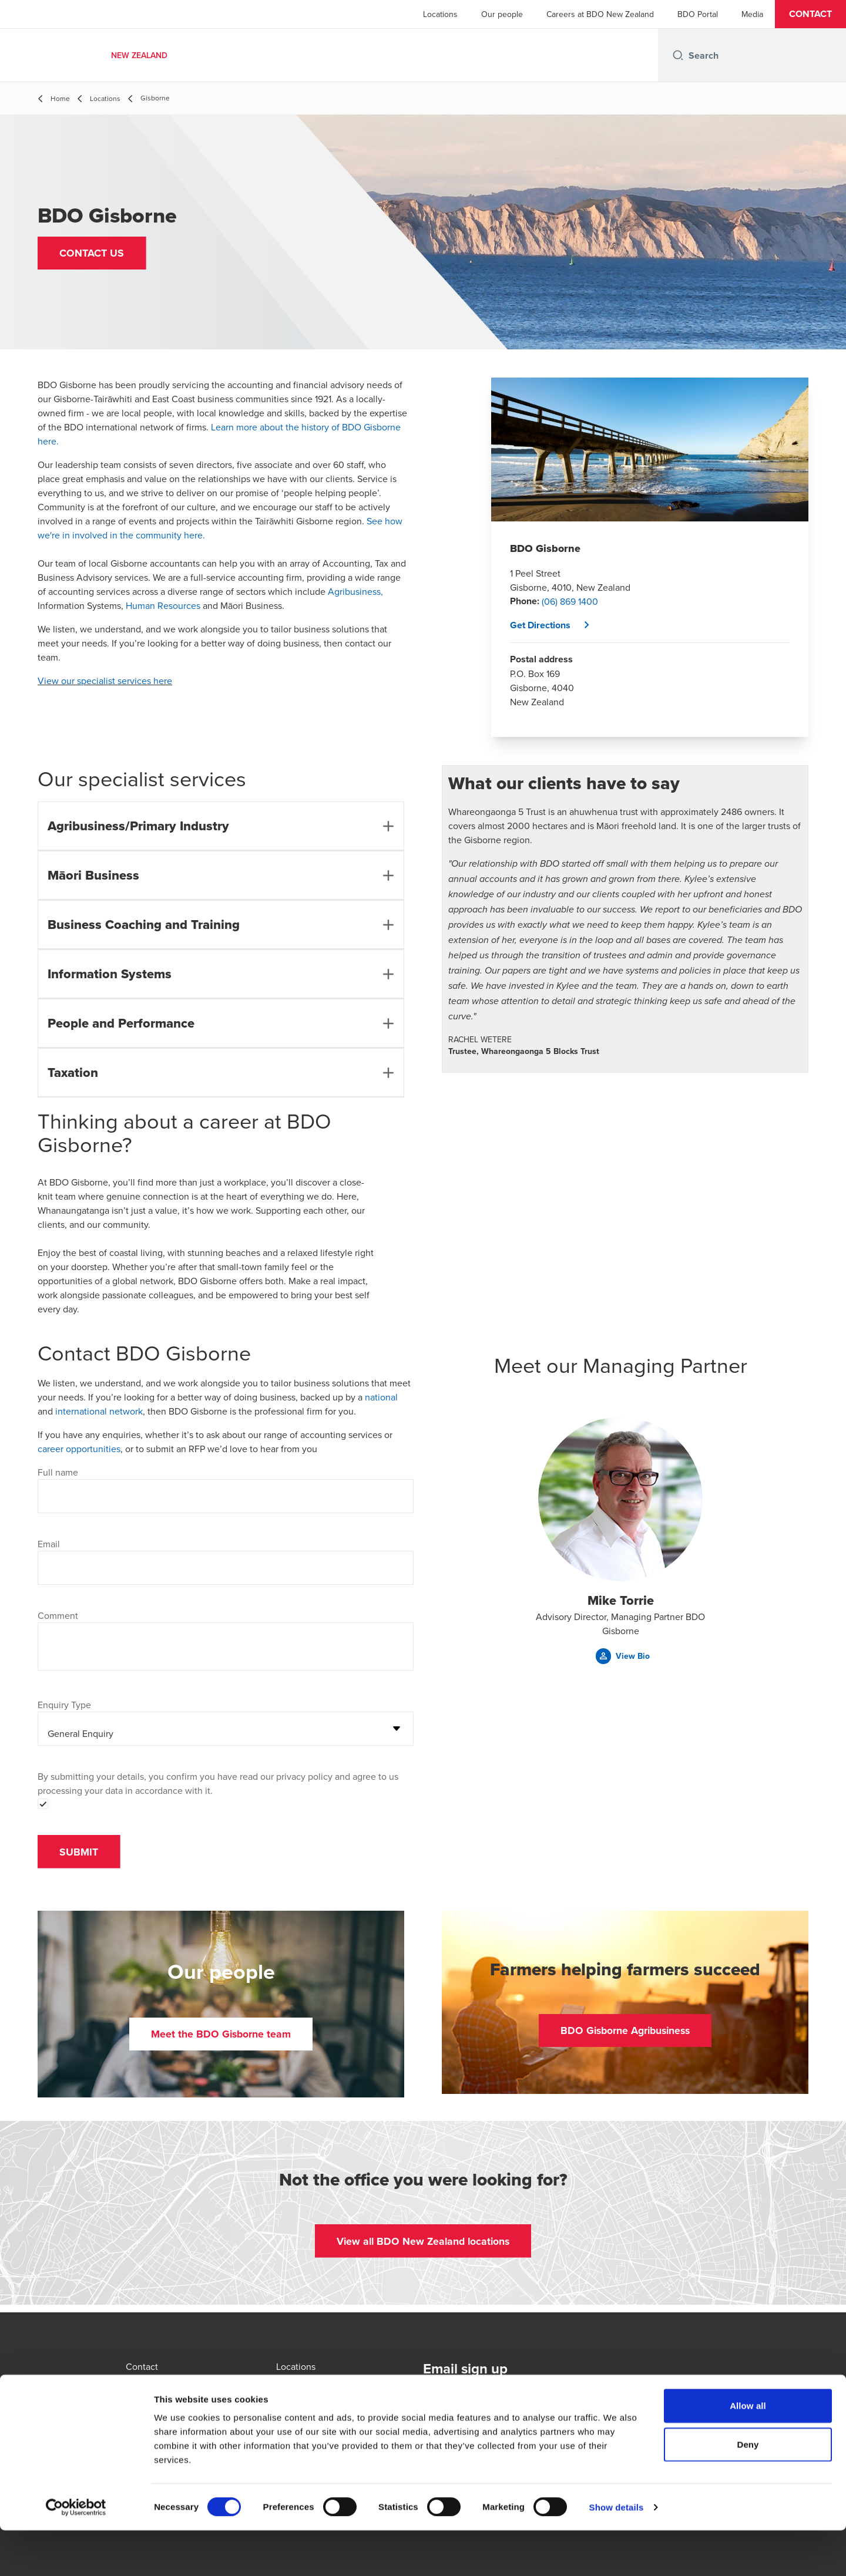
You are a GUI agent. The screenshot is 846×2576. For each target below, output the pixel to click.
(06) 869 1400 (570, 601)
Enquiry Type (64, 1704)
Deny (747, 2490)
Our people (502, 14)
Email (49, 1543)
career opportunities (79, 1448)
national (381, 1396)
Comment (58, 1615)
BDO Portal (697, 14)
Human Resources (163, 605)
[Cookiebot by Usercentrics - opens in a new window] (76, 2553)
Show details (616, 2553)
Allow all (748, 2451)
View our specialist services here (105, 680)
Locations (440, 14)
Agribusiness (354, 591)
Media (752, 14)
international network (99, 1411)
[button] (810, 14)
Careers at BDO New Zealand (600, 14)
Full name (58, 1472)
